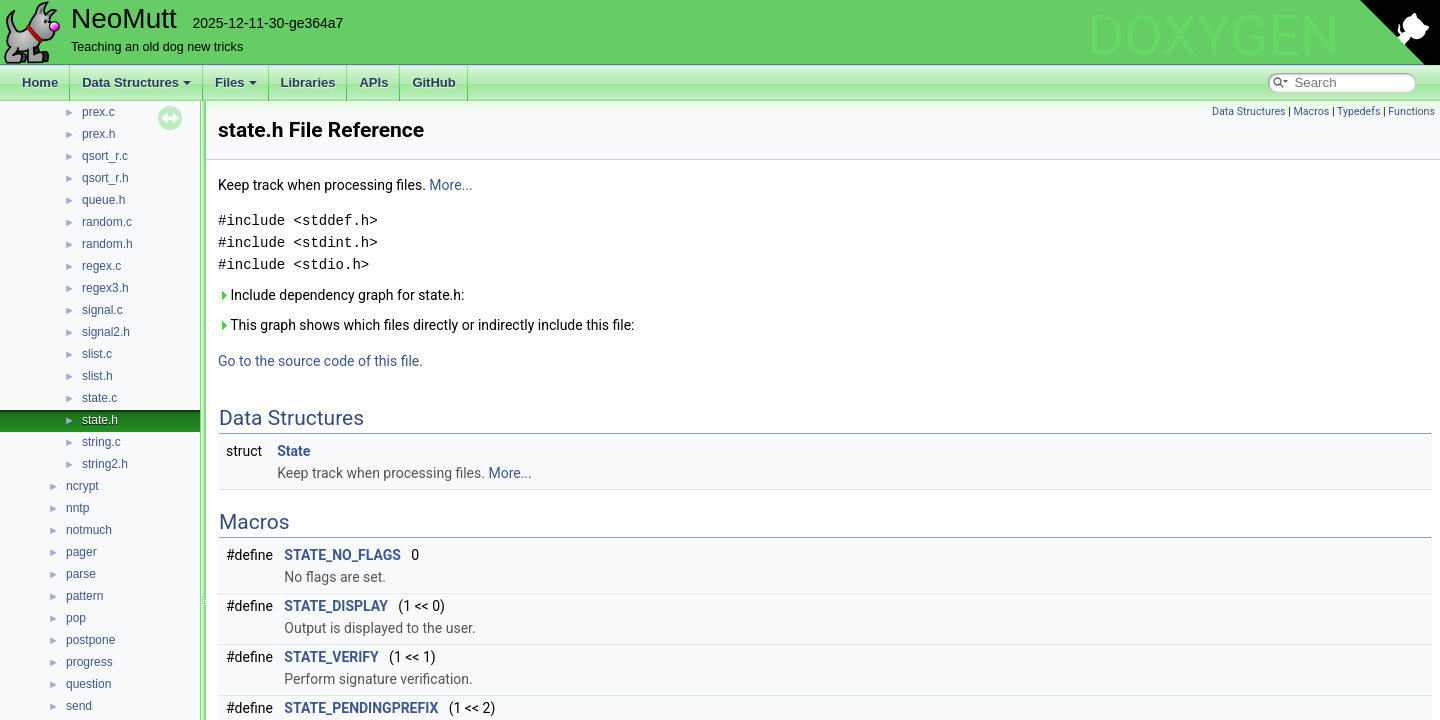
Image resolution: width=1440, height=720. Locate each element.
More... (450, 185)
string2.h (105, 464)
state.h (100, 420)
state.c (99, 398)
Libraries (308, 82)
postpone (90, 640)
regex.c (101, 266)
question (88, 684)
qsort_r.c (105, 156)
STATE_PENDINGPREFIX (361, 708)
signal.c (102, 310)
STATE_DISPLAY (336, 606)
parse (81, 574)
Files (236, 82)
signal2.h (106, 332)
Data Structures (136, 82)
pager (81, 552)
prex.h (98, 134)
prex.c (98, 112)
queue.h (103, 200)
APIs (373, 82)
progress (89, 662)
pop (76, 618)
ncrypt (82, 486)
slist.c (97, 354)
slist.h (97, 376)
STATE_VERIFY (331, 657)
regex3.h (105, 288)
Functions (1411, 111)
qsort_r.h (105, 178)
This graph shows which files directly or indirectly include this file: (426, 325)
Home (40, 82)
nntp (77, 508)
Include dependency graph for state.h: (341, 295)
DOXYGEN (1213, 36)
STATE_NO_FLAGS (342, 555)
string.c (101, 442)
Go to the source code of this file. (320, 361)
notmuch (89, 530)
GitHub (433, 82)
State (293, 451)
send (79, 706)
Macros (1311, 111)
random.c (107, 222)
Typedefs (1359, 111)
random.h (107, 244)
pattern (84, 596)
